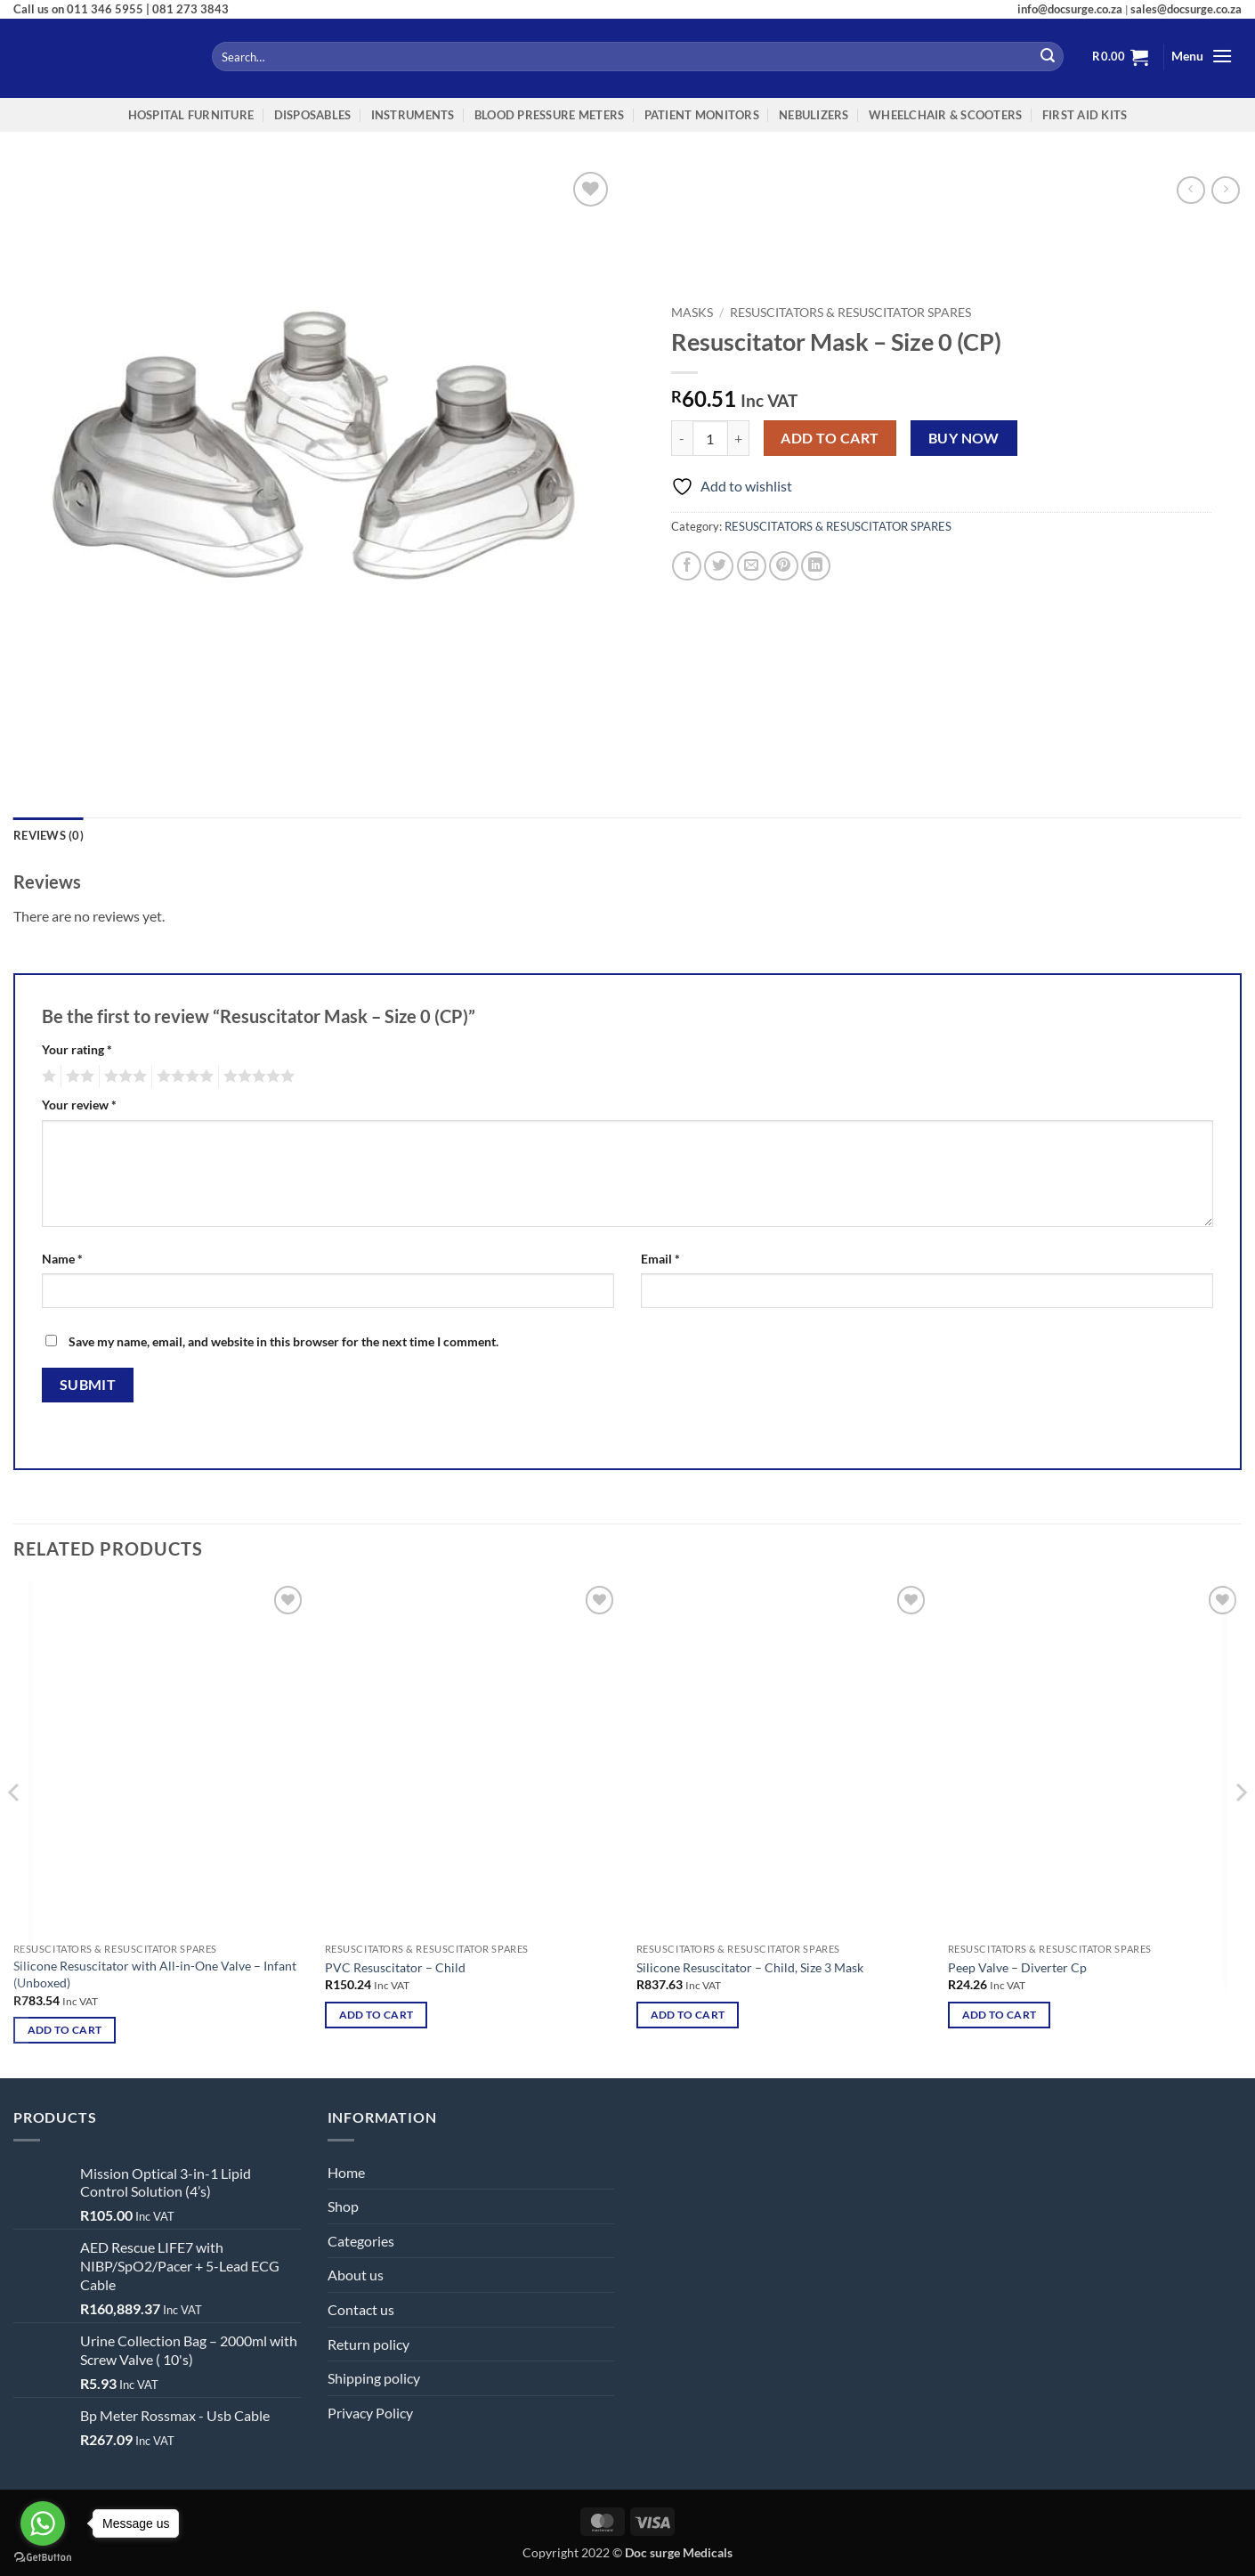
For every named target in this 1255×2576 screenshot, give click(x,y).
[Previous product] (1225, 190)
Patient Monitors (701, 115)
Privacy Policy (370, 2412)
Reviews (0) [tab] (48, 835)
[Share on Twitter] (718, 566)
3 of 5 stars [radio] (123, 1076)
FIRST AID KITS (1085, 115)
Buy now (964, 438)
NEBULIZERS (814, 115)
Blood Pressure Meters (549, 115)
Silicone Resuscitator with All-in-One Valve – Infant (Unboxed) (154, 1974)
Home (346, 2172)
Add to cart (829, 438)
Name (62, 1258)
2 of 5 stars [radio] (77, 1076)
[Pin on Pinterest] (783, 566)
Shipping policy (374, 2377)
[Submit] (1047, 57)
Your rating (77, 1049)
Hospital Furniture (191, 115)
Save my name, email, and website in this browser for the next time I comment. (283, 1341)
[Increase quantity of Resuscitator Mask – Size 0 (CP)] (738, 438)
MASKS (692, 312)
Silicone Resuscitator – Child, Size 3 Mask (749, 1967)
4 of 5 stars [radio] (182, 1076)
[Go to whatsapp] (42, 2523)
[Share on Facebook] (686, 566)
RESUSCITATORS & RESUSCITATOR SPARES (850, 312)
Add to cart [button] (65, 2030)
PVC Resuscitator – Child (395, 1967)
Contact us (361, 2309)
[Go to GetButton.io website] (42, 2558)
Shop (343, 2206)
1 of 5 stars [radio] (46, 1076)
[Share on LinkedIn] (815, 566)
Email (660, 1258)
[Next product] (1190, 190)
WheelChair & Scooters (945, 115)
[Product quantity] (710, 438)
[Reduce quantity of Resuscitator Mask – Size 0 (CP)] (681, 438)
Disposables (313, 115)
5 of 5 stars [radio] (256, 1076)
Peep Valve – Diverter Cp (1017, 1967)
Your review (79, 1104)
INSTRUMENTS (413, 115)
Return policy (368, 2344)
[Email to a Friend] (751, 566)
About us (356, 2274)
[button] (1120, 56)
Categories (361, 2240)
